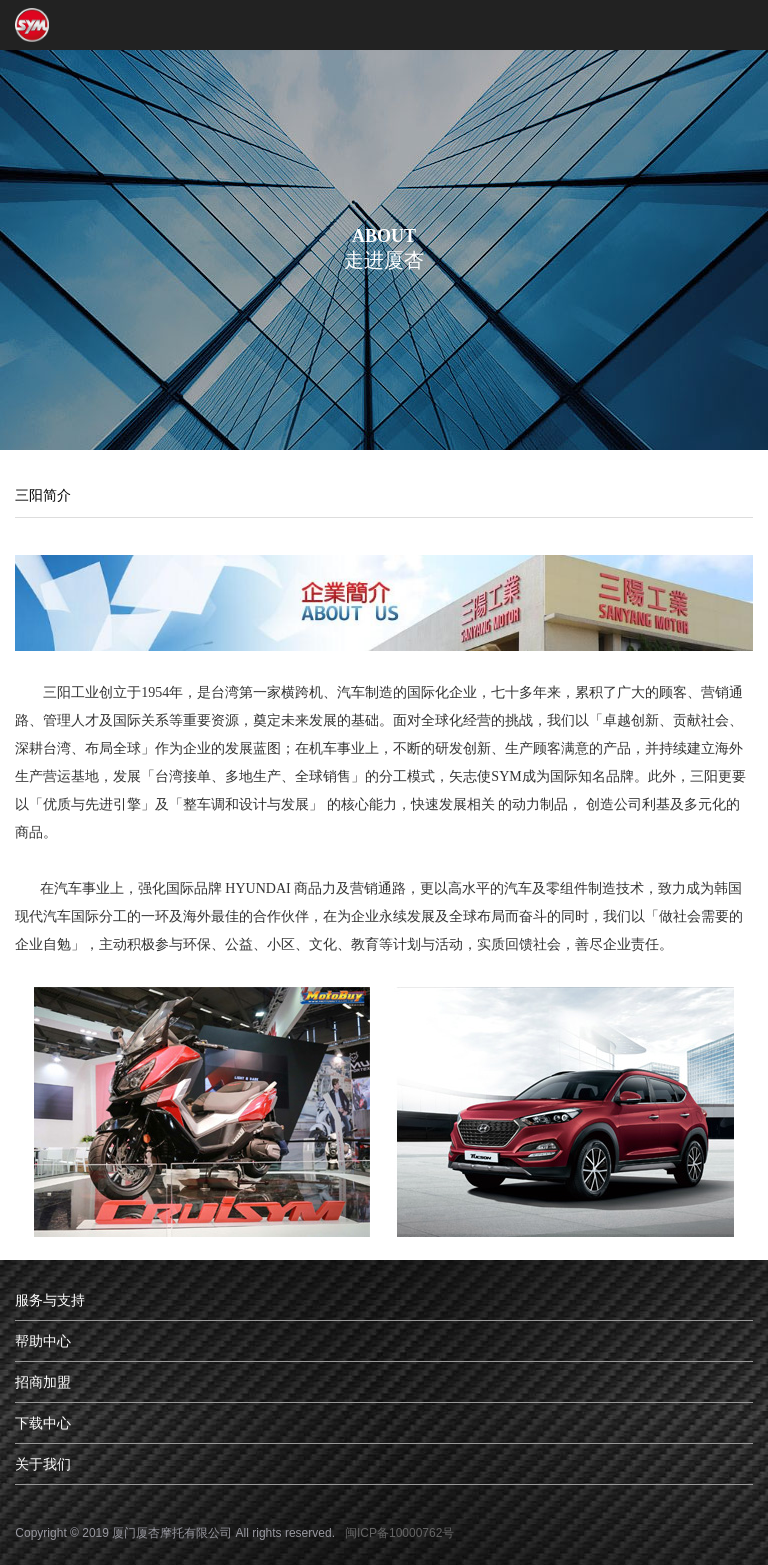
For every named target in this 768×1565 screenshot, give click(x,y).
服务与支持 (50, 1300)
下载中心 (43, 1423)
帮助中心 (43, 1341)
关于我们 (43, 1464)
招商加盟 (43, 1382)
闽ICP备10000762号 (399, 1533)
